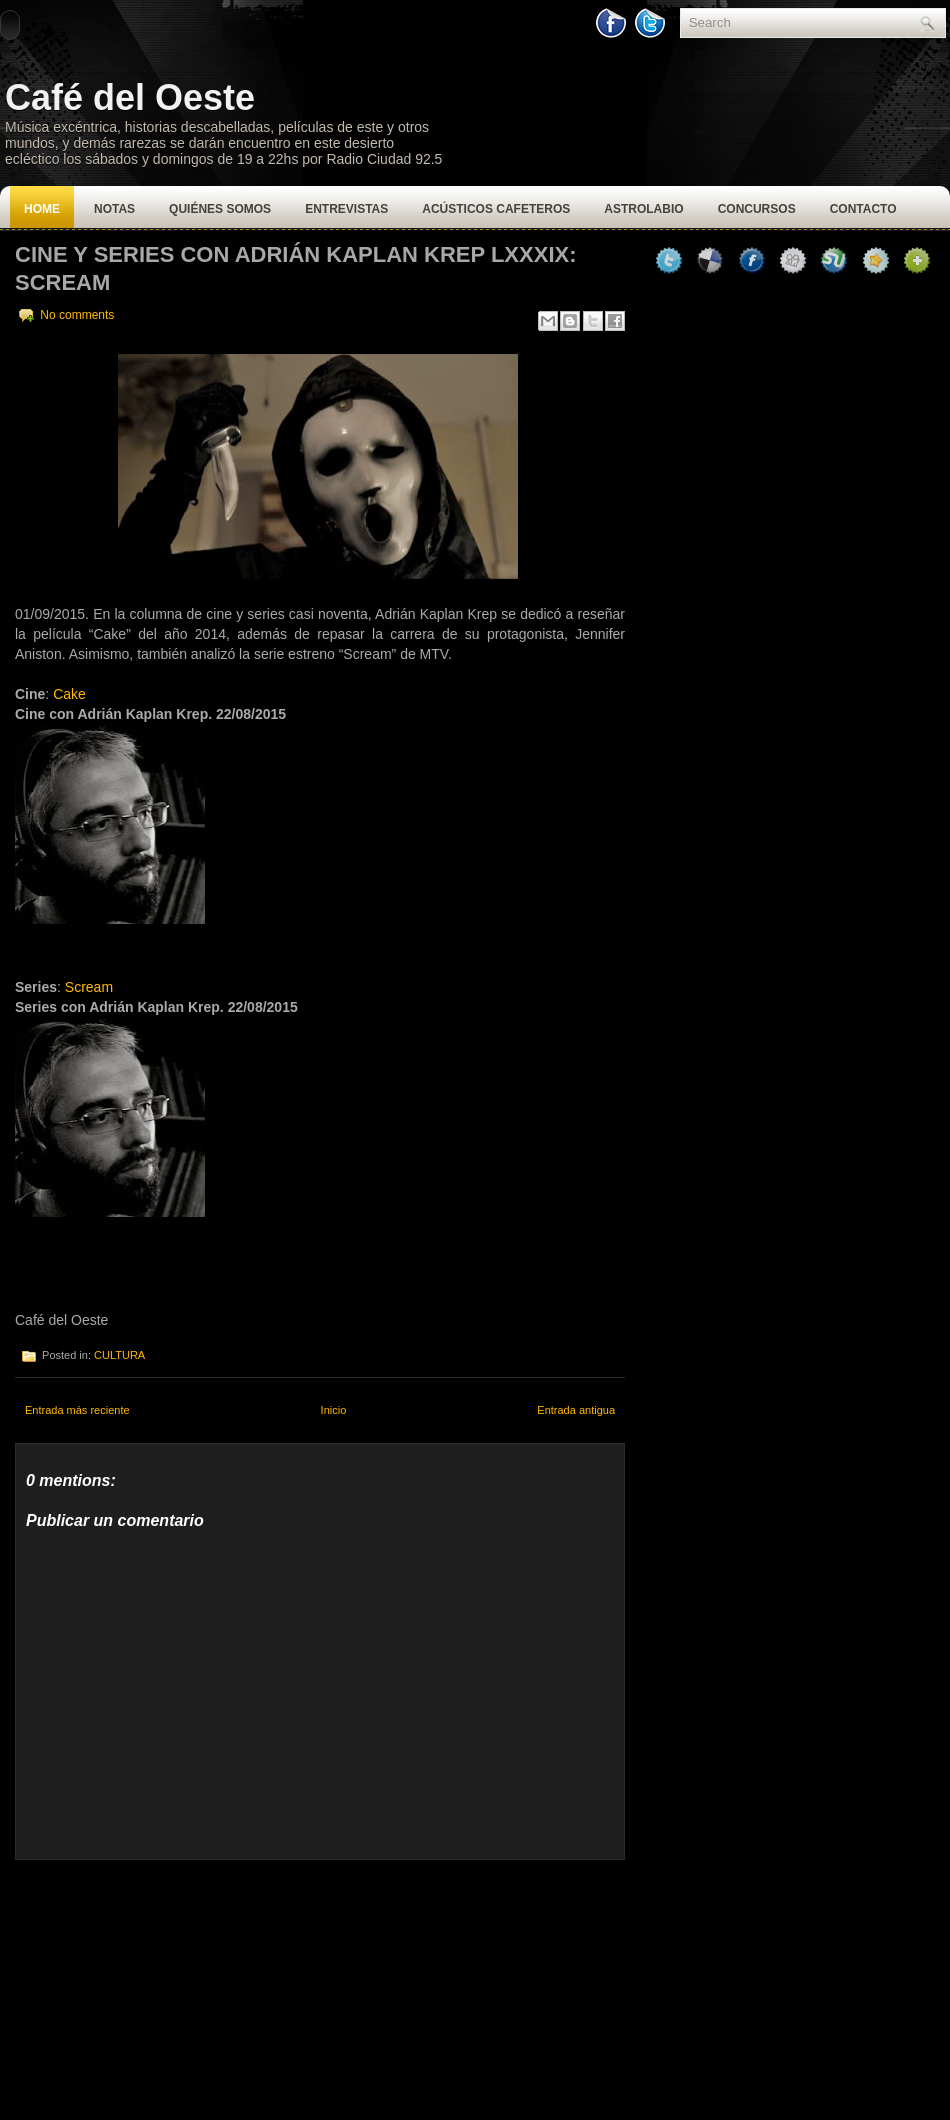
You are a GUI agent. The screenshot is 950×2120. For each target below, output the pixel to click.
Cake (69, 694)
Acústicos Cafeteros (496, 209)
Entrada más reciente (77, 1410)
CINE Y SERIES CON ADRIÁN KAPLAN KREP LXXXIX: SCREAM (296, 268)
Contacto (863, 209)
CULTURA (119, 1355)
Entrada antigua (576, 1410)
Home (42, 209)
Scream (89, 987)
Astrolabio (643, 209)
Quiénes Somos (220, 209)
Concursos (757, 209)
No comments (77, 315)
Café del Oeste (130, 97)
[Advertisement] (165, 1985)
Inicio (334, 1410)
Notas (114, 209)
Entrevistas (346, 209)
